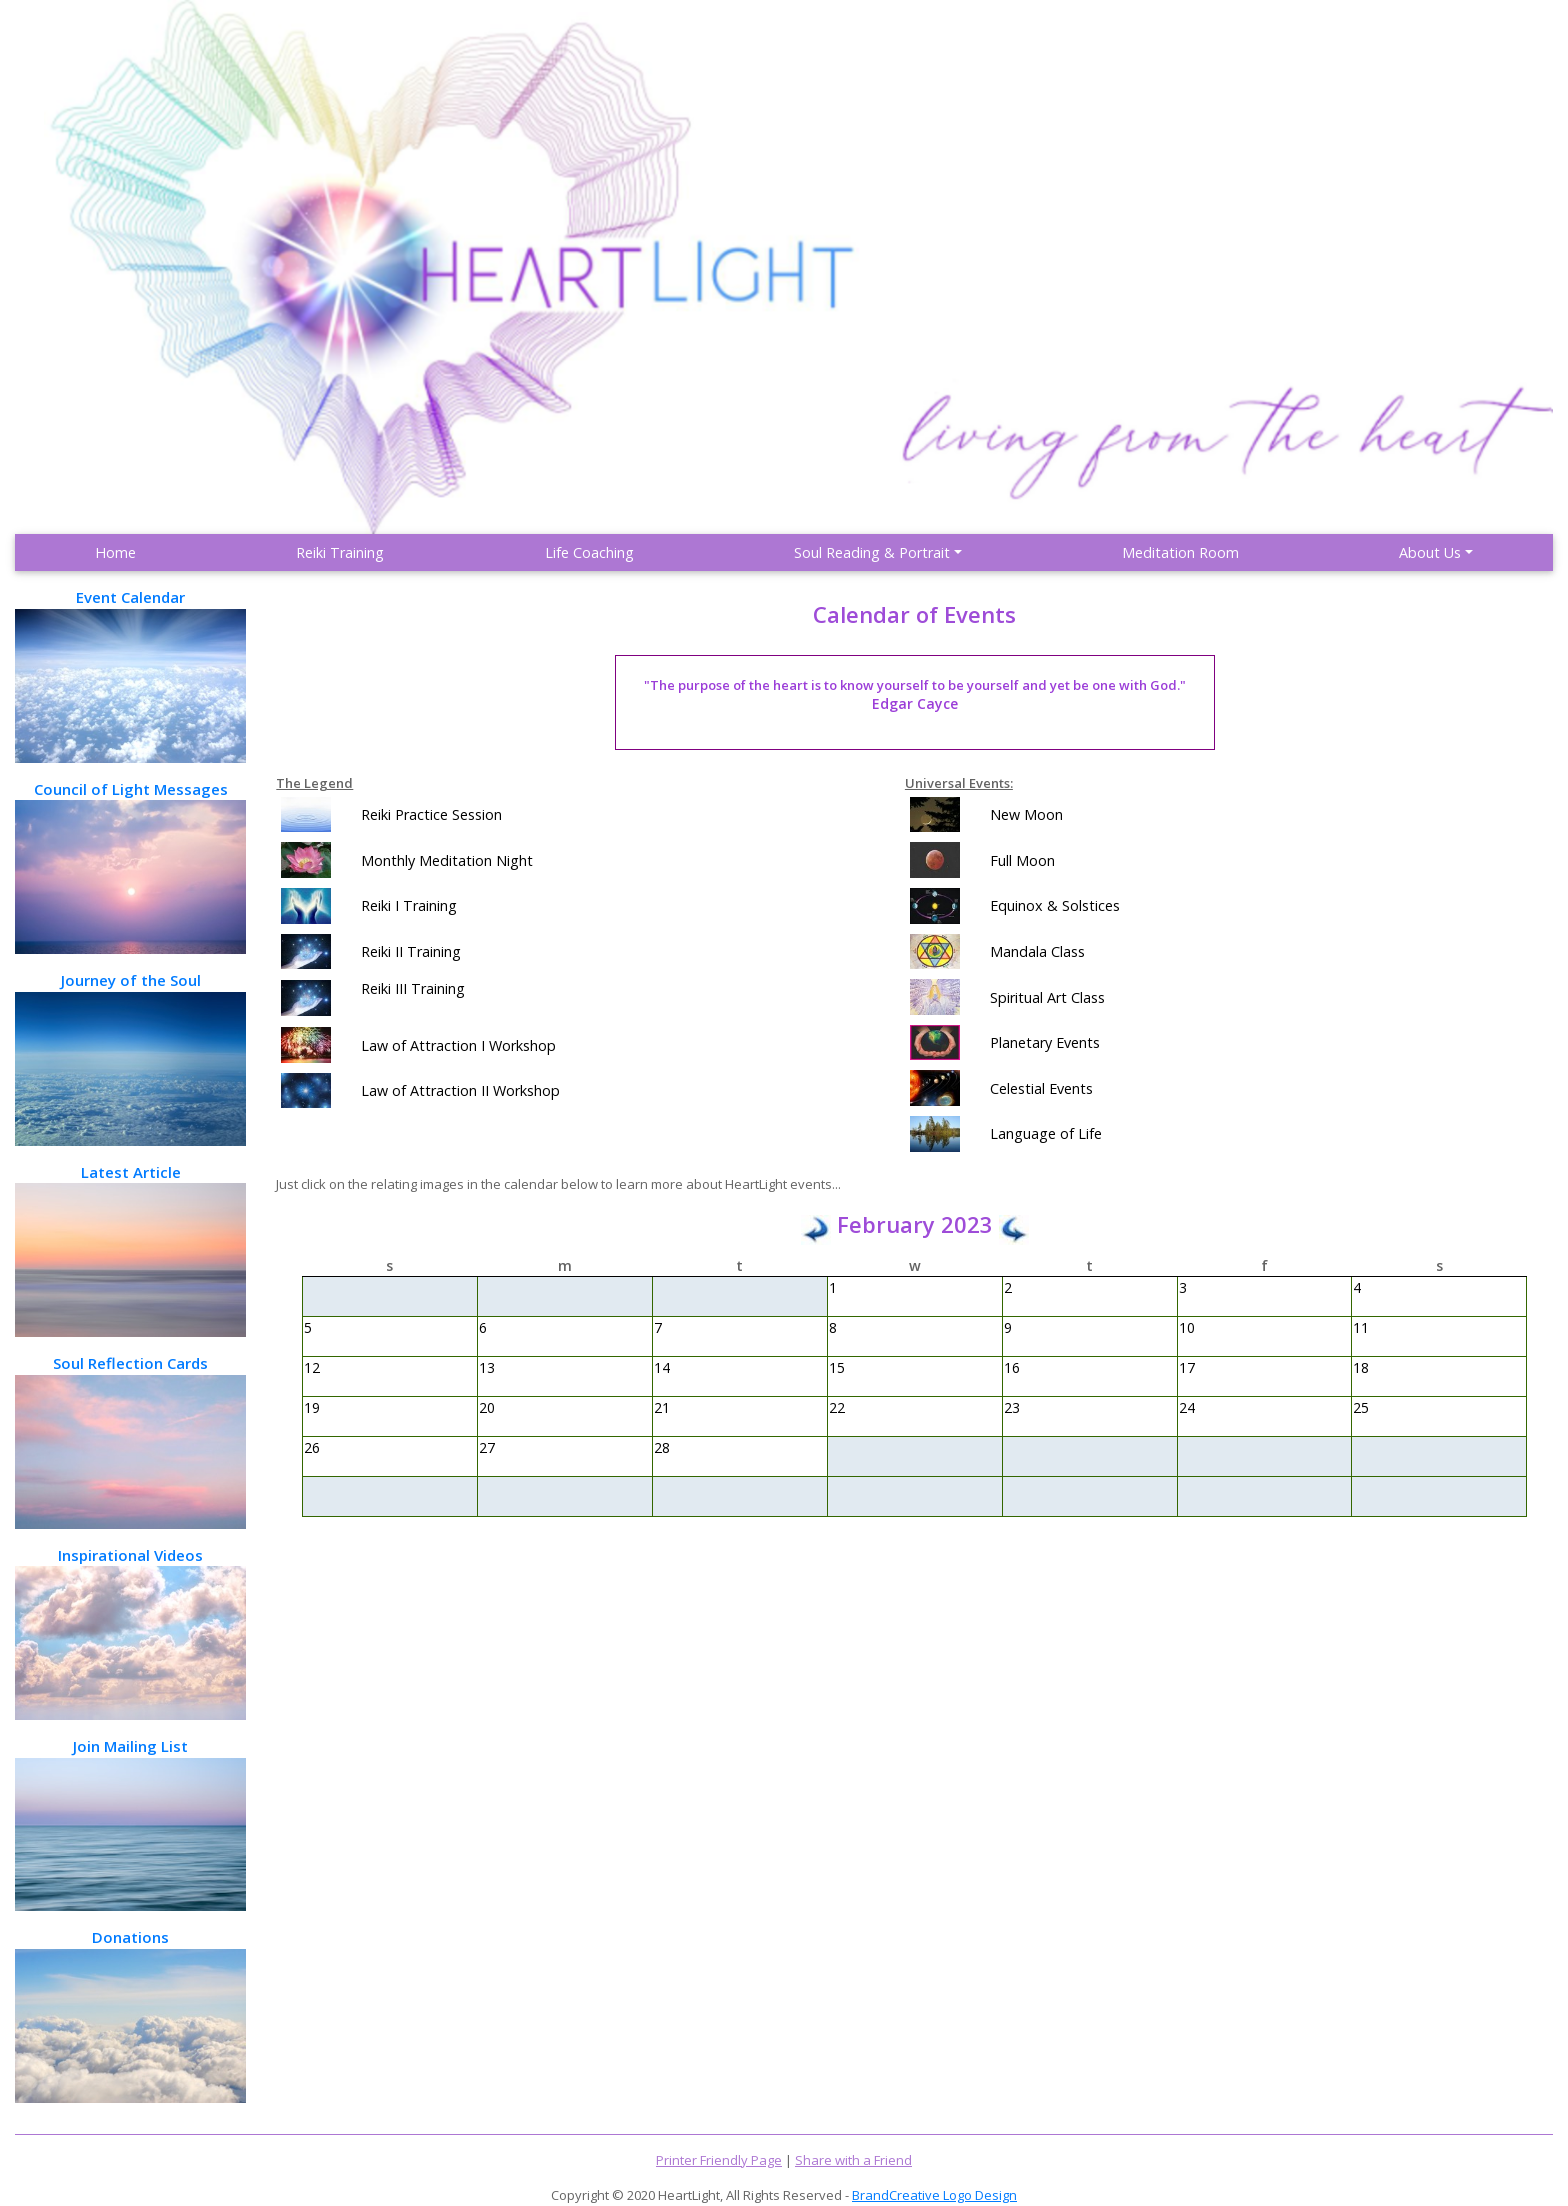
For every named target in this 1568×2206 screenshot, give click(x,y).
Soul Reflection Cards (130, 1440)
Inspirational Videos (130, 1632)
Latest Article (130, 1249)
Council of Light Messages (130, 866)
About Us (1430, 552)
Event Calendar (130, 674)
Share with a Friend (853, 2160)
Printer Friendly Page (719, 2160)
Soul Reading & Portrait (872, 552)
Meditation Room (1180, 552)
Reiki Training (340, 552)
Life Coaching (589, 552)
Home (115, 552)
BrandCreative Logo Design (934, 2195)
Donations (130, 2014)
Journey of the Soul (130, 1057)
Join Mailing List (130, 1823)
